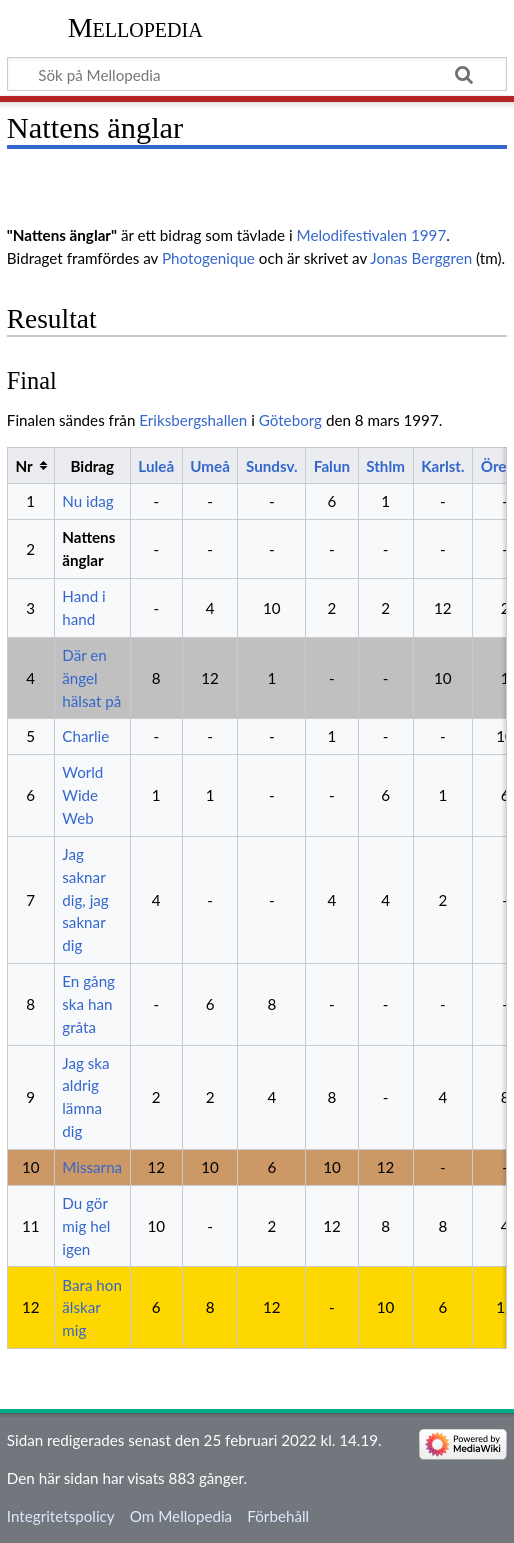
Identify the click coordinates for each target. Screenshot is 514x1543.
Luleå (156, 466)
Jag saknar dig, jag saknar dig (85, 899)
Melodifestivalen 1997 (372, 235)
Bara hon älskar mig (92, 1308)
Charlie (85, 736)
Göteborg (290, 420)
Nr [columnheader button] (23, 466)
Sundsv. (272, 466)
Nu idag (87, 501)
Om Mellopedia (181, 1516)
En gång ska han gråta (88, 1004)
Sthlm (385, 466)
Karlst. (442, 466)
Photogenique (208, 258)
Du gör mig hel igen (86, 1226)
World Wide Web (82, 795)
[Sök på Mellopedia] (257, 74)
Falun (332, 466)
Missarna (92, 1167)
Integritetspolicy (61, 1516)
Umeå (210, 466)
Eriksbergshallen (193, 420)
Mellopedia (135, 27)
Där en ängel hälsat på (91, 678)
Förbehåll (278, 1516)
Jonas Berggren (421, 258)
